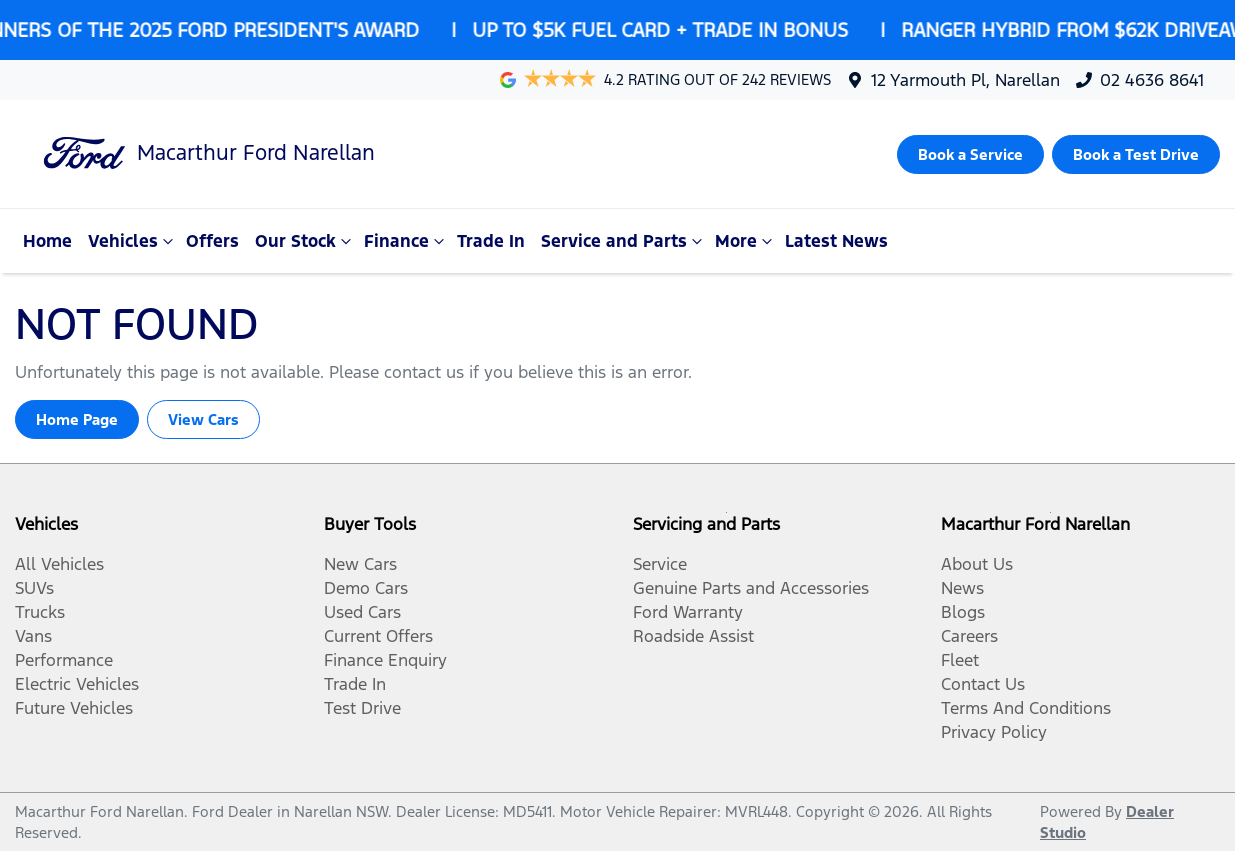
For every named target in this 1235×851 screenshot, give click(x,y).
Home (47, 241)
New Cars (360, 564)
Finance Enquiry (385, 660)
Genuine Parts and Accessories (751, 588)
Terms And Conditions (1026, 708)
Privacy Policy (994, 732)
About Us (977, 564)
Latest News (836, 241)
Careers (969, 636)
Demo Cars (366, 588)
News (962, 588)
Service (660, 564)
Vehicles (133, 241)
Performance (64, 660)
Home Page (77, 419)
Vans (33, 636)
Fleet (960, 660)
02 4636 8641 (1152, 80)
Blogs (963, 612)
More (746, 241)
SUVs (34, 588)
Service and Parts (624, 241)
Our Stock (305, 241)
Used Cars (362, 612)
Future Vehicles (74, 708)
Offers (212, 241)
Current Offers (378, 636)
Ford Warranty (688, 612)
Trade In (491, 241)
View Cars (203, 419)
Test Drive (362, 708)
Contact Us (983, 684)
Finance (406, 241)
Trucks (40, 612)
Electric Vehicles (77, 684)
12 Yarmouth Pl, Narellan (965, 80)
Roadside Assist (693, 636)
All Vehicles (59, 564)
